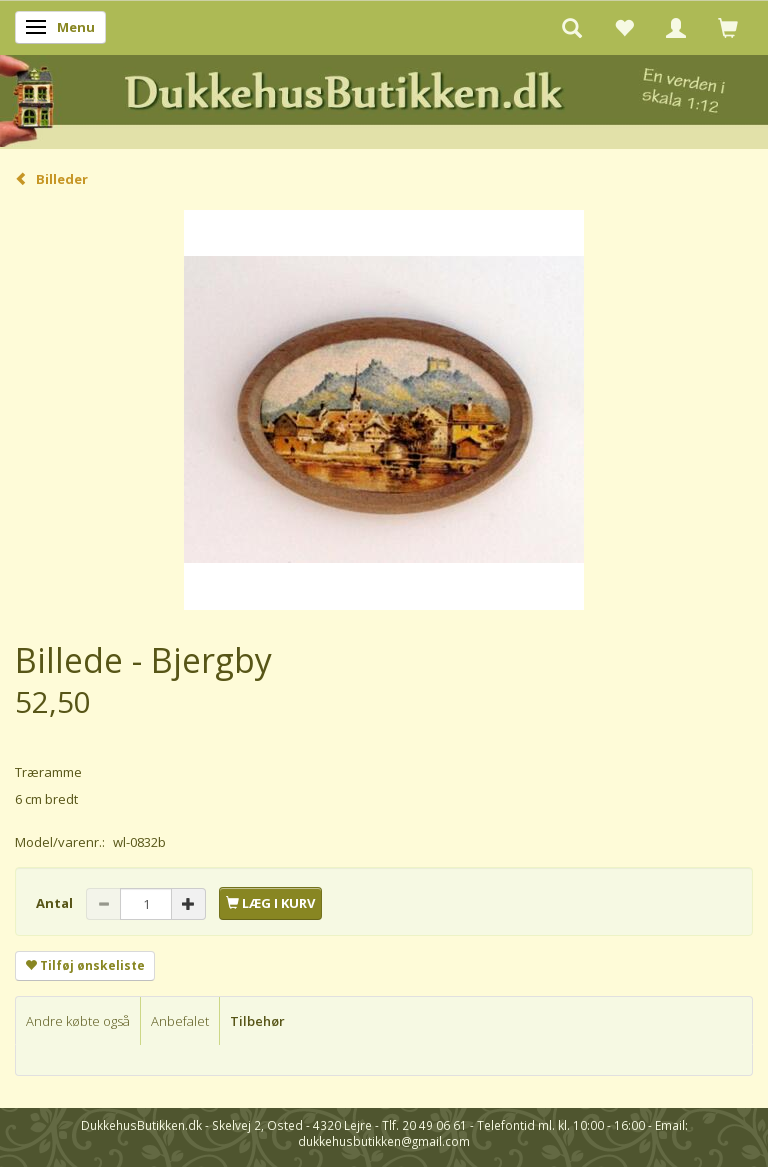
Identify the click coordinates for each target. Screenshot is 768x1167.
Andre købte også (78, 1021)
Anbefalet (180, 1021)
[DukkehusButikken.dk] (384, 98)
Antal (56, 903)
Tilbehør (257, 1021)
